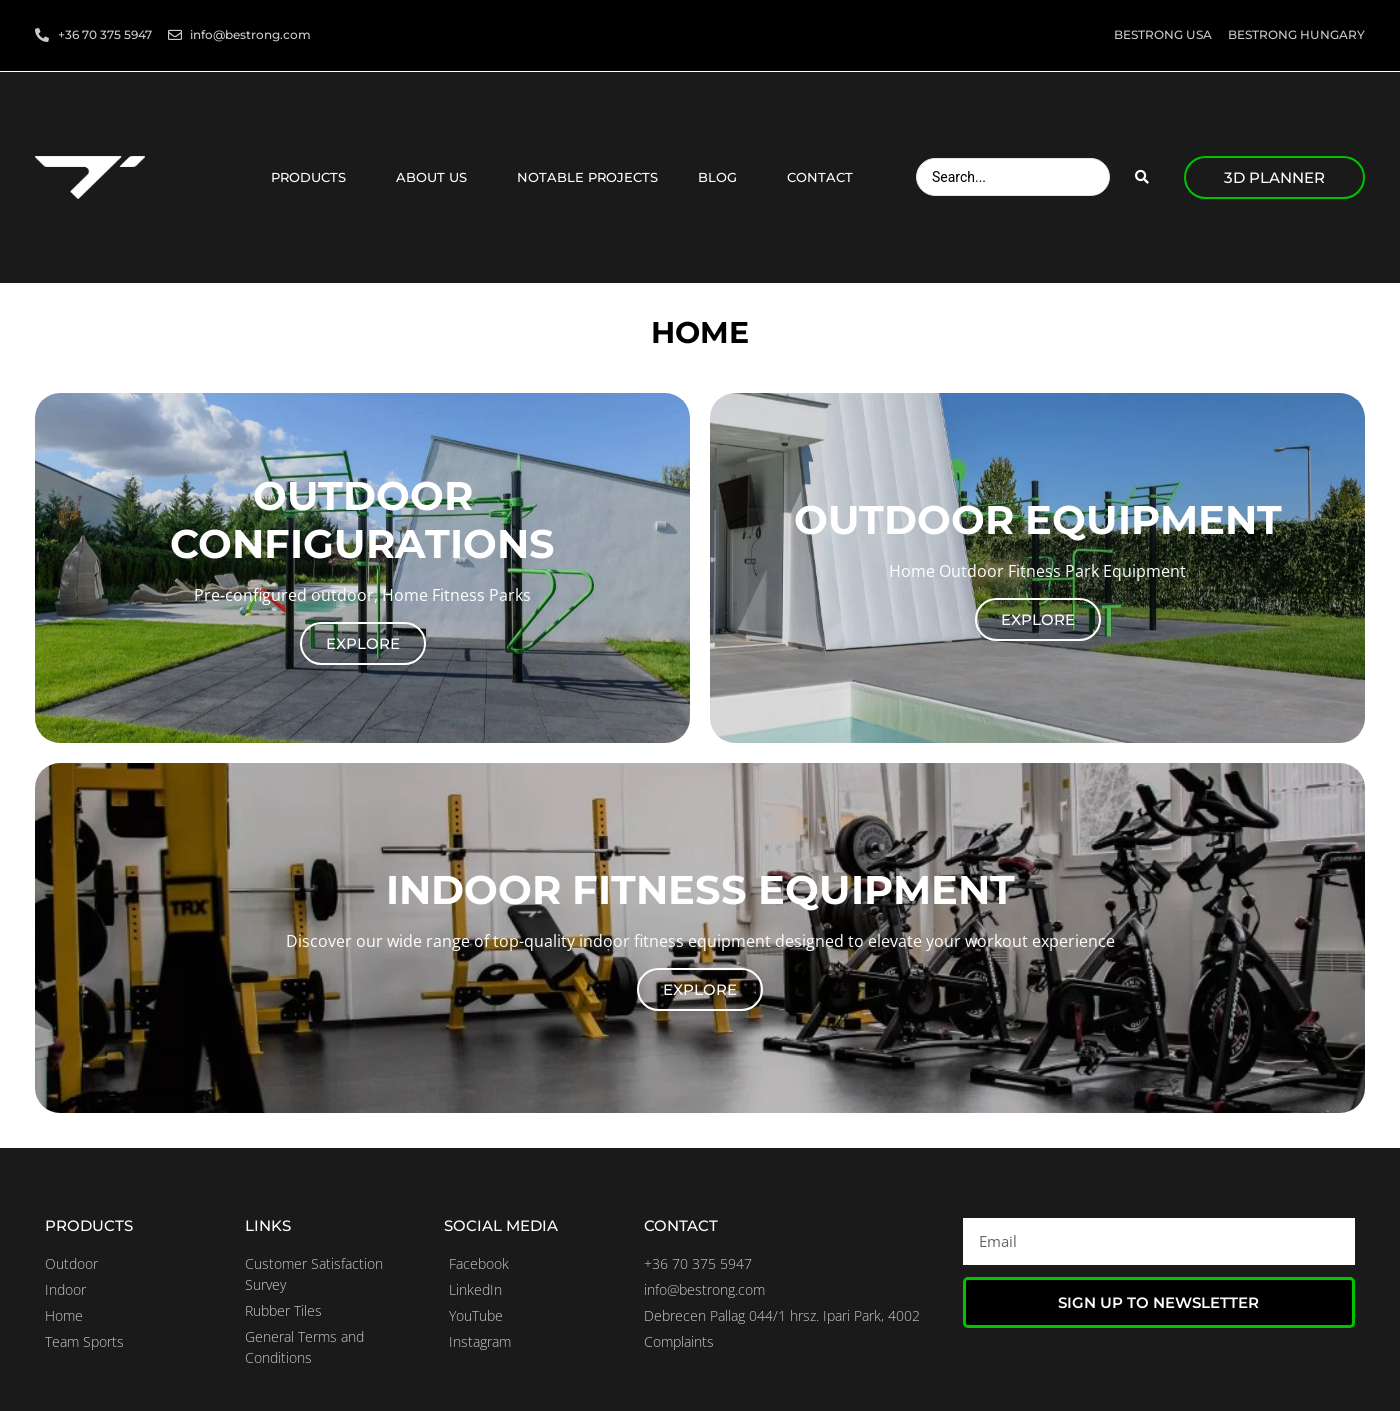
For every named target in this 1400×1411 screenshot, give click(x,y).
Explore (363, 643)
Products (313, 177)
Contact (825, 177)
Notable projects (587, 177)
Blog (722, 177)
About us (436, 177)
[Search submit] (1142, 177)
